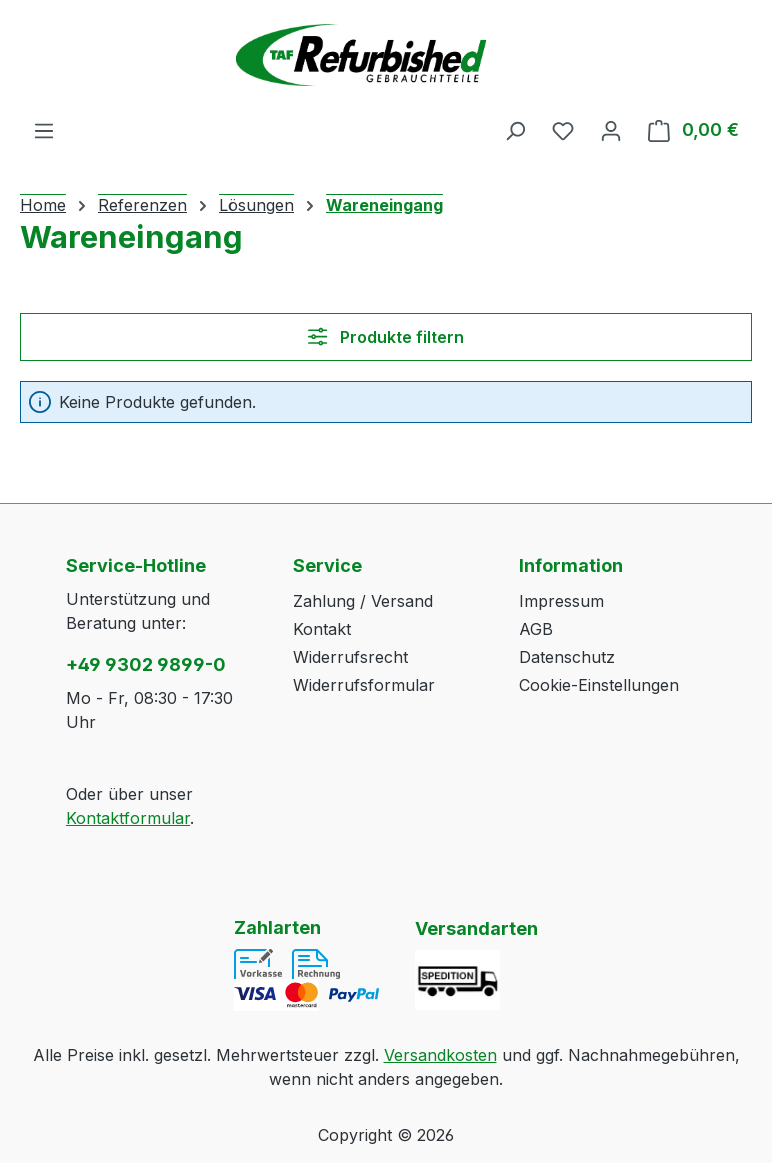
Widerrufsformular (364, 685)
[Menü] (44, 130)
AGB (536, 629)
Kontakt (322, 629)
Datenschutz (567, 657)
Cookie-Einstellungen (599, 685)
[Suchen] (515, 130)
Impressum (561, 601)
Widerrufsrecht (350, 657)
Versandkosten (440, 1055)
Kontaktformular (128, 818)
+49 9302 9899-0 (146, 664)
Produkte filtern (385, 337)
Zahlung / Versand (363, 601)
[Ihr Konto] (611, 130)
